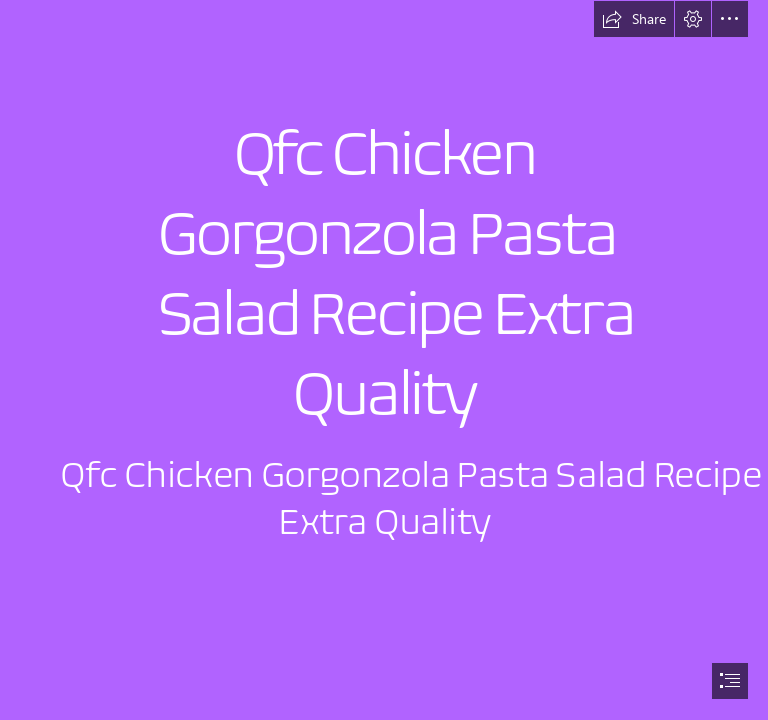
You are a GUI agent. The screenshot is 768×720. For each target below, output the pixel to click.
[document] (384, 360)
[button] (634, 19)
